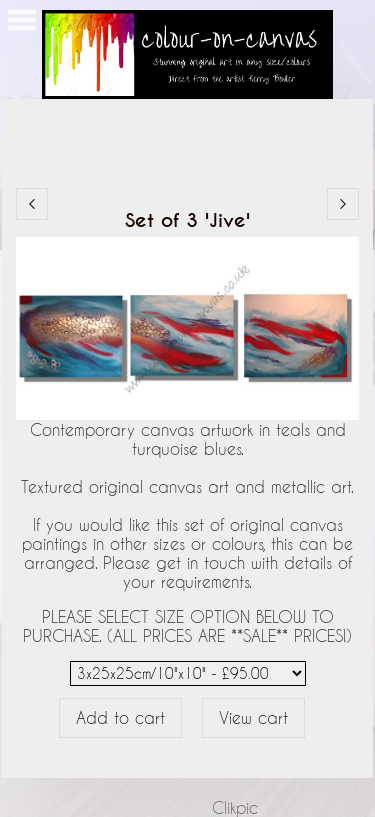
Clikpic (235, 807)
